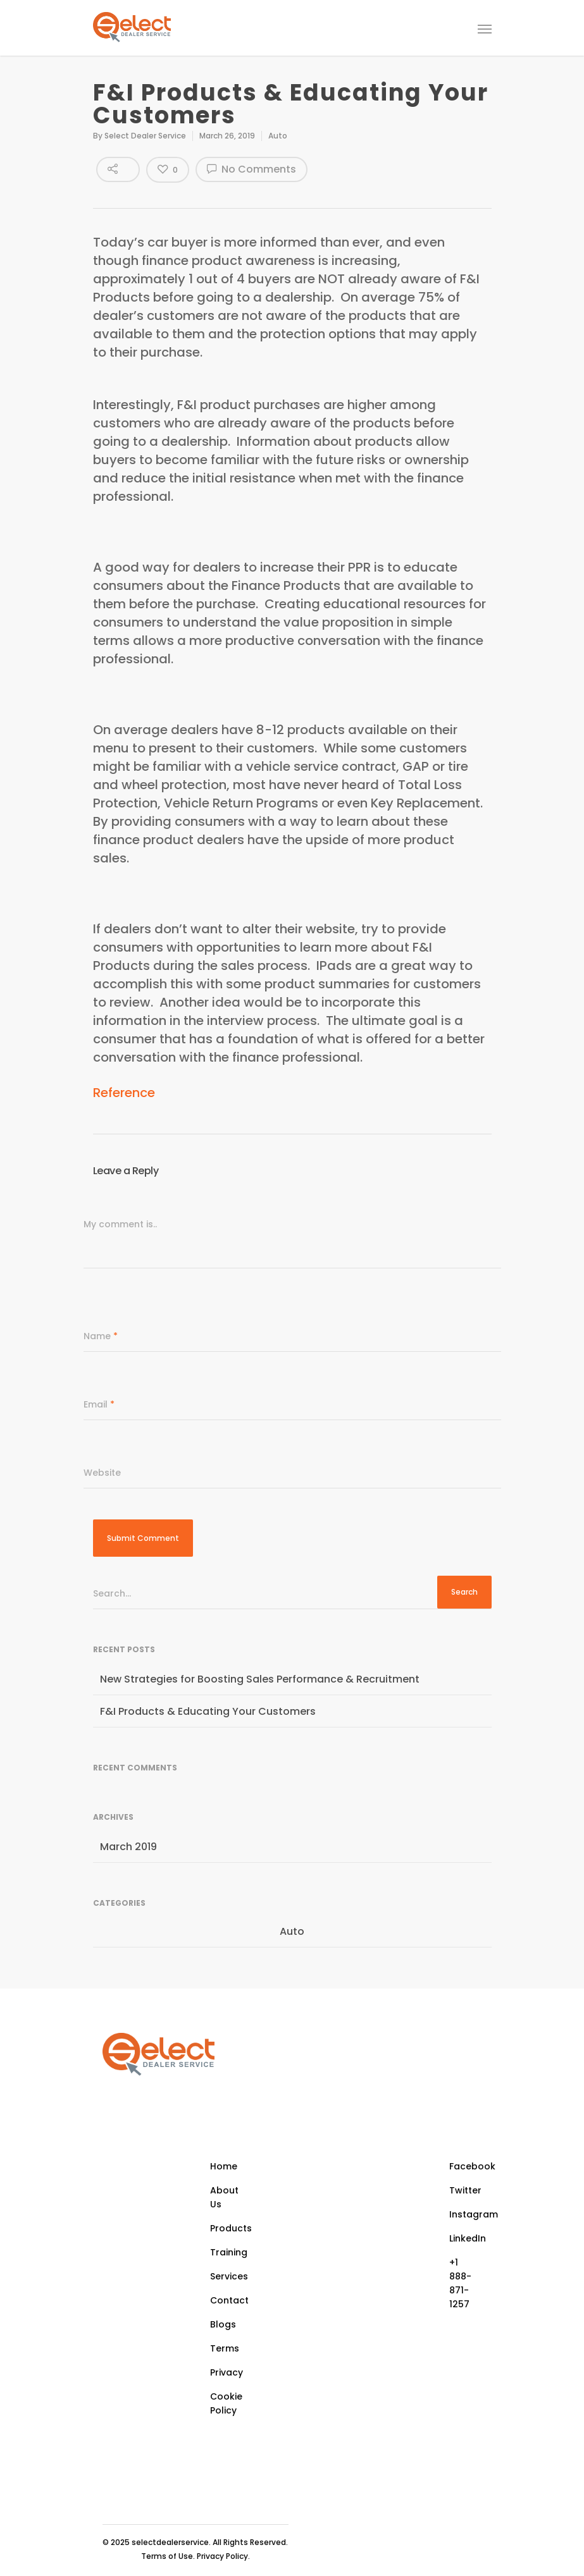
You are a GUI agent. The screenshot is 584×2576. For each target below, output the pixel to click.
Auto (277, 135)
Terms (224, 2348)
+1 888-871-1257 (460, 2283)
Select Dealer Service (145, 135)
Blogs (223, 2324)
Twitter (465, 2190)
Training (228, 2252)
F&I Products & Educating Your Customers (208, 1711)
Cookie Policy (226, 2403)
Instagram (465, 2214)
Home (223, 2166)
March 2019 (128, 1846)
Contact (229, 2300)
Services (229, 2276)
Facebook (465, 2166)
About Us (224, 2197)
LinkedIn (465, 2238)
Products (231, 2228)
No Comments (251, 169)
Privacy (226, 2372)
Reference (124, 1092)
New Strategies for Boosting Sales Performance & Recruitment (259, 1679)
